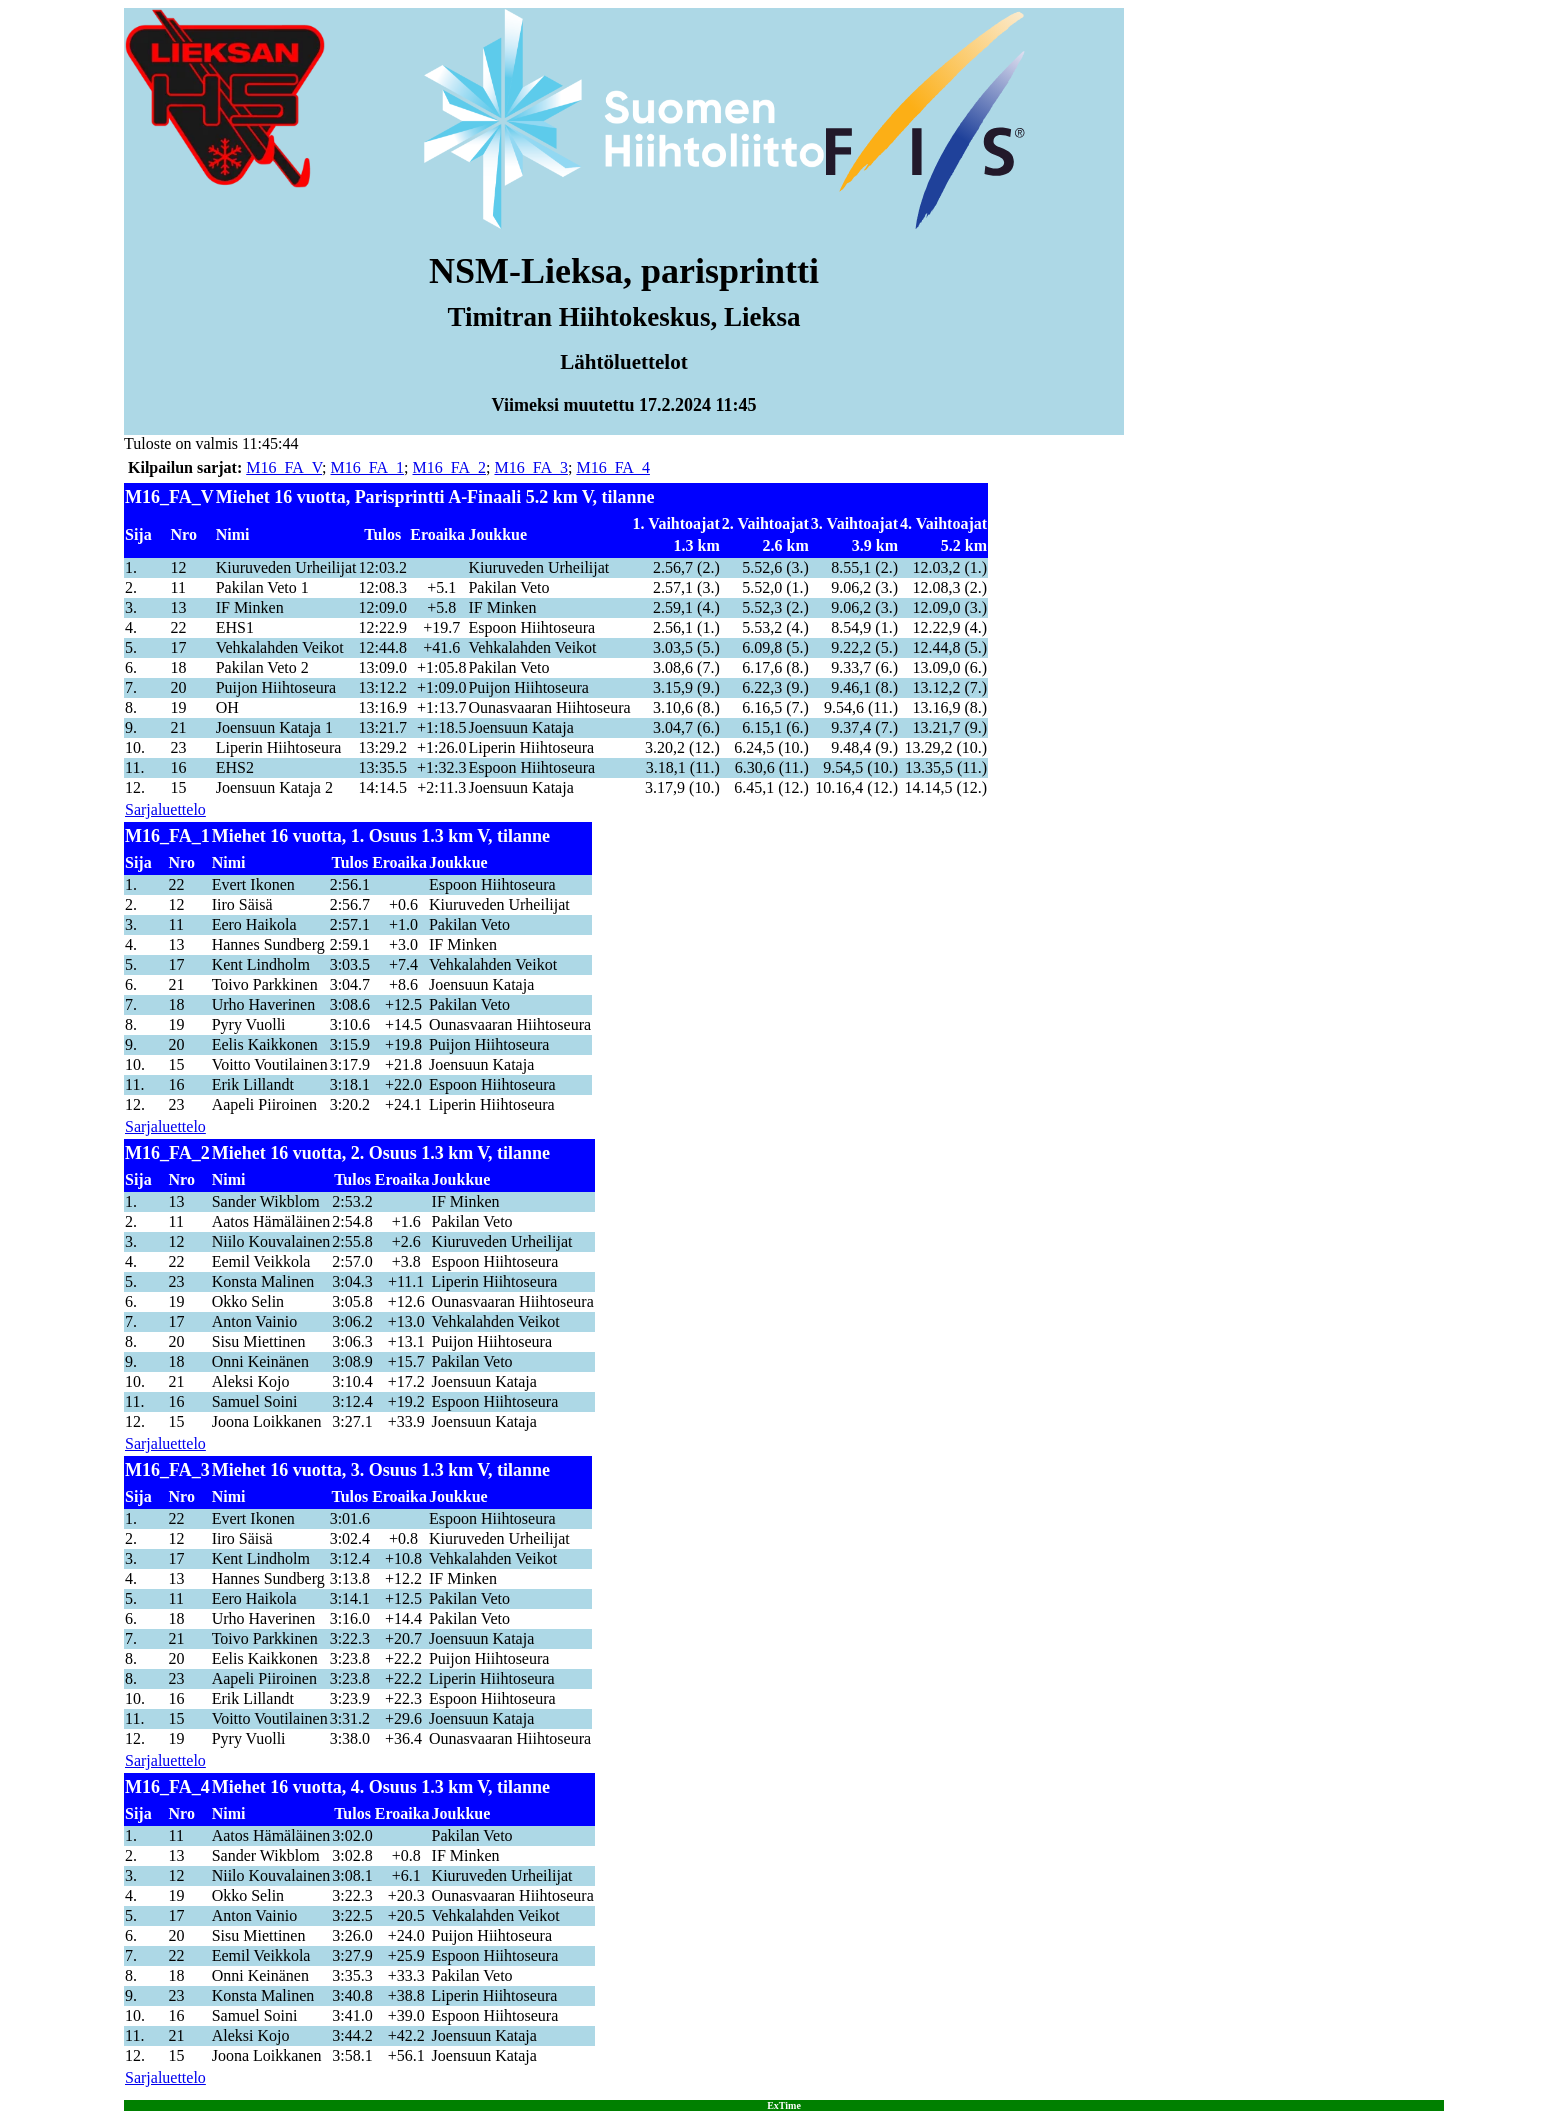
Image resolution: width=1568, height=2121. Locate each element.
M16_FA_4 (613, 467)
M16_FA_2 (450, 467)
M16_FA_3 (531, 467)
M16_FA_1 (368, 467)
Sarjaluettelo (165, 809)
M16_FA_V (284, 467)
